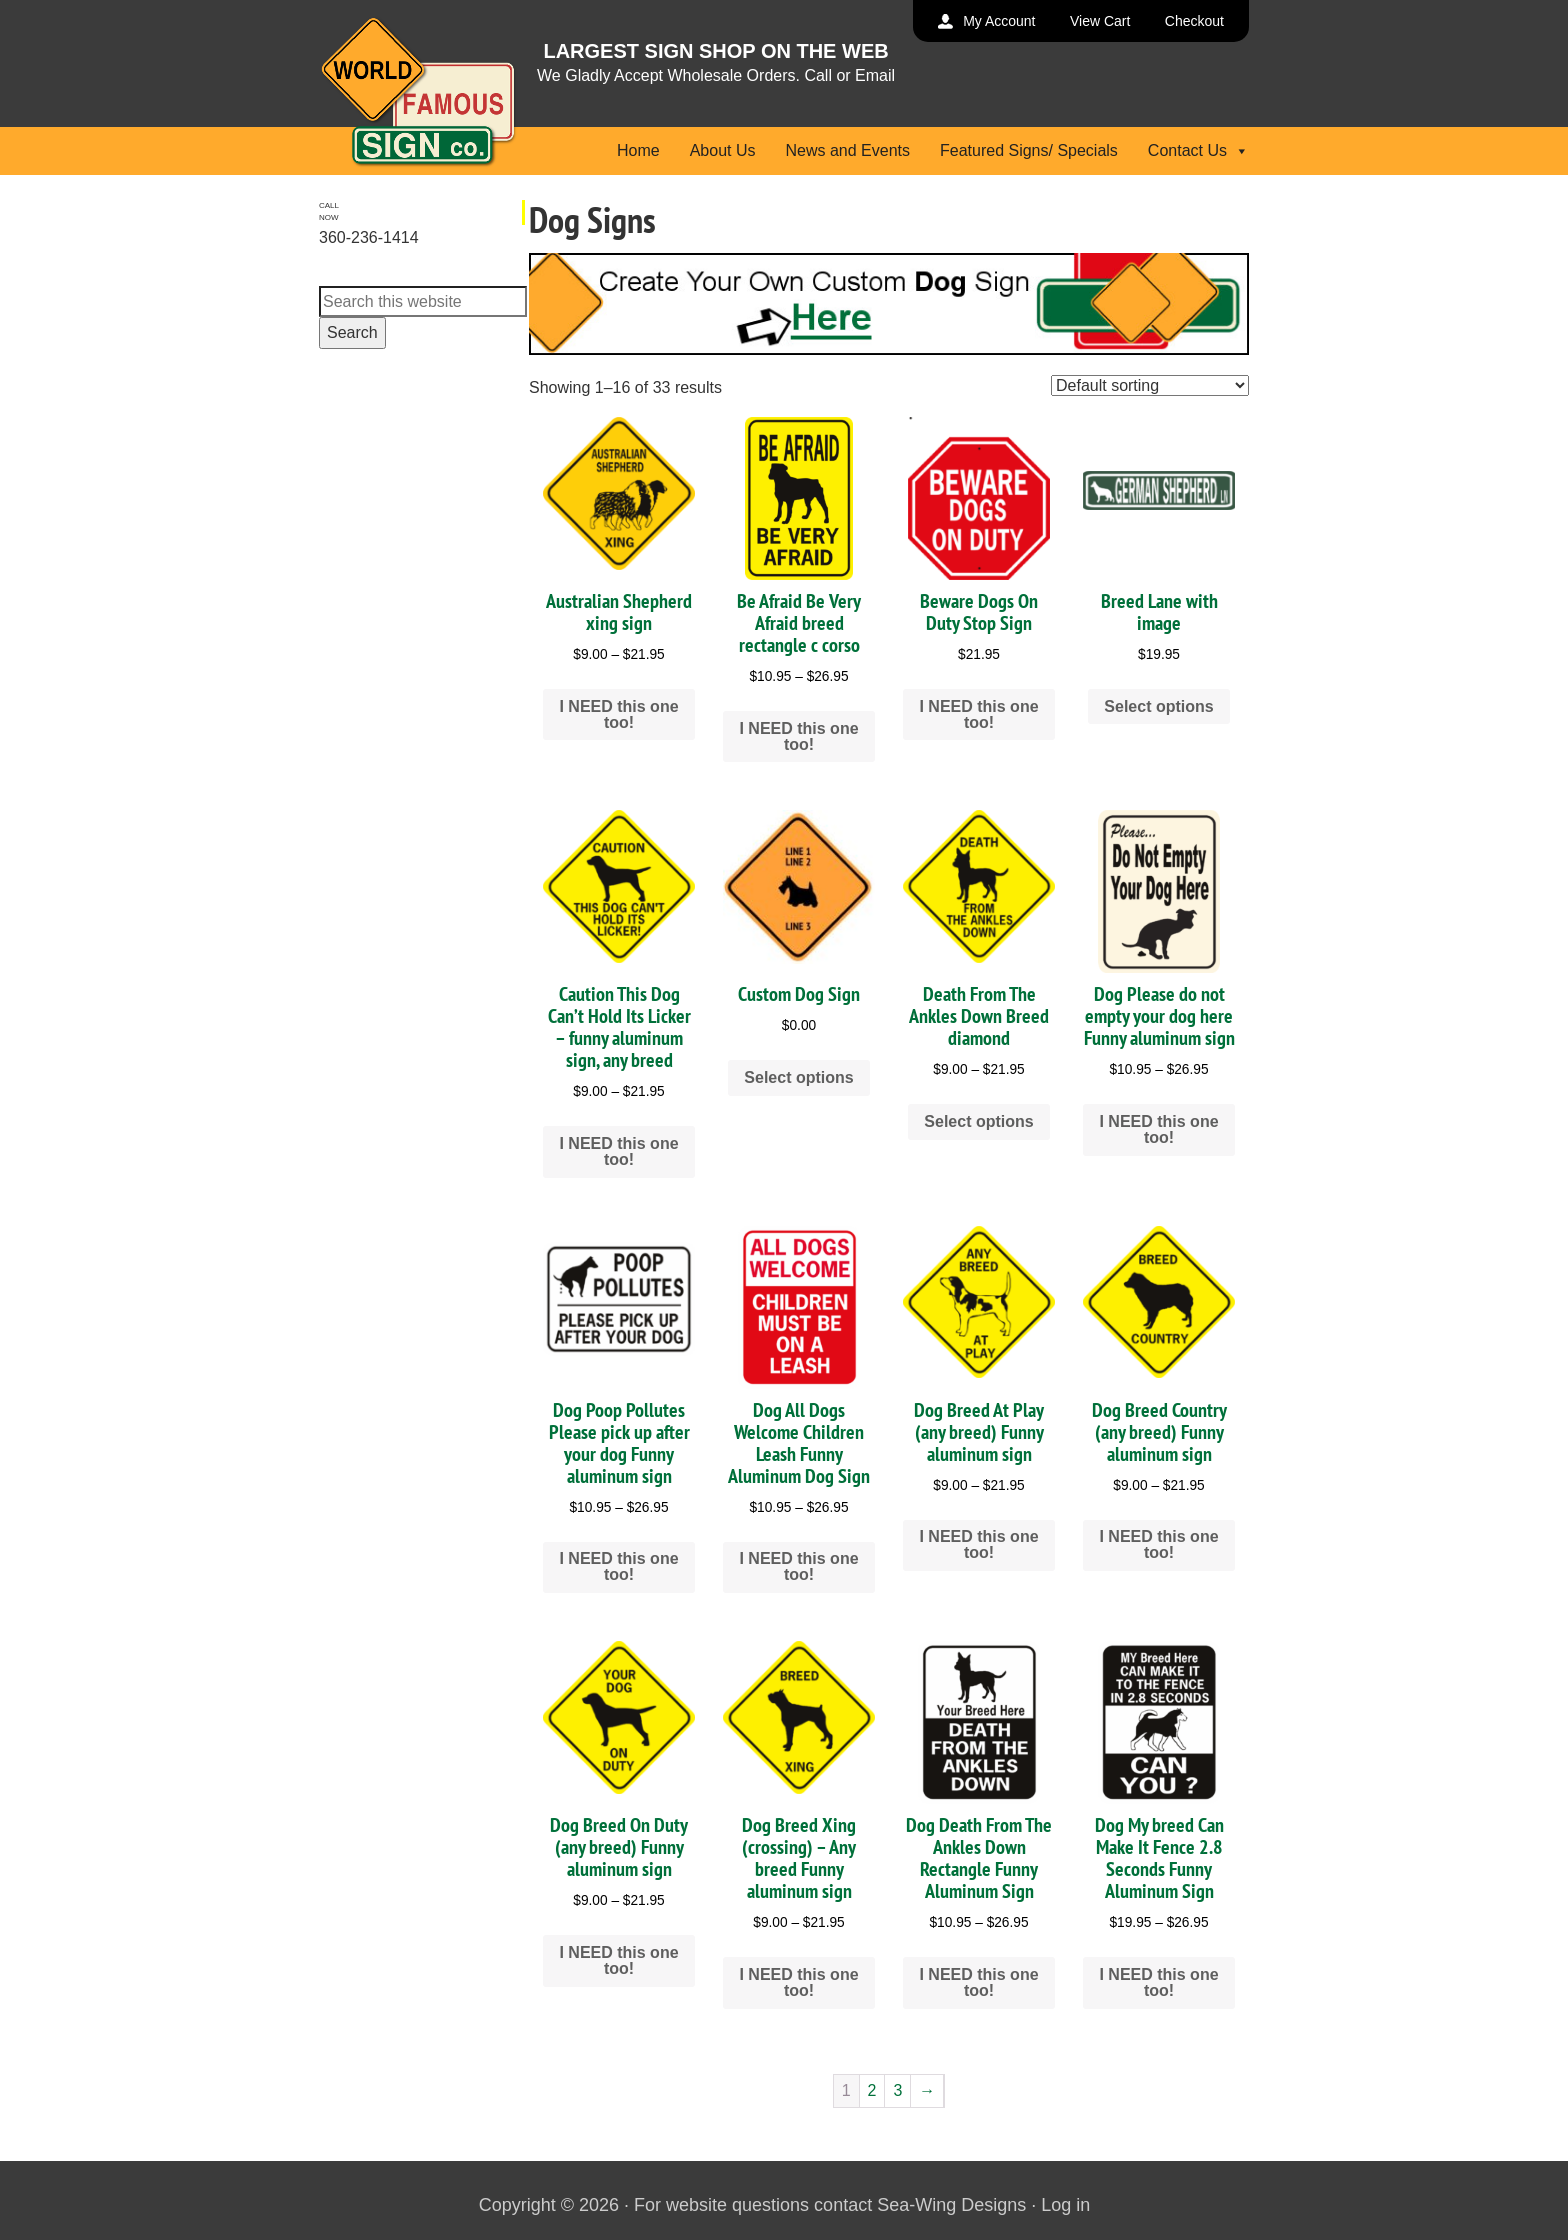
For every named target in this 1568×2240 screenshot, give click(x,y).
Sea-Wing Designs (951, 2205)
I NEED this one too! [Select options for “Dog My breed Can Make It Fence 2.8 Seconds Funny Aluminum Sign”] (1158, 1982)
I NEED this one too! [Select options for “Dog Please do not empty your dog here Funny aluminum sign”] (1158, 1129)
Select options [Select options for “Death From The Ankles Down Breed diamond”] (978, 1121)
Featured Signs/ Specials (1029, 150)
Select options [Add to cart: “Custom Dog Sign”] (798, 1077)
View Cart (1100, 21)
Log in (1065, 2205)
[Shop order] (1150, 385)
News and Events (847, 150)
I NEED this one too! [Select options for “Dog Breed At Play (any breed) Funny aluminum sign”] (978, 1544)
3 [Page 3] (897, 2090)
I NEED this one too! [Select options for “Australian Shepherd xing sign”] (618, 714)
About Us (723, 150)
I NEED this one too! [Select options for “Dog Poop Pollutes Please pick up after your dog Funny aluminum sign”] (618, 1566)
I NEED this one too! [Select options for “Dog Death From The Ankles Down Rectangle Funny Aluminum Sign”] (978, 1982)
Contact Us (1198, 150)
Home (638, 150)
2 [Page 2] (872, 2090)
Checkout (1194, 21)
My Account (999, 21)
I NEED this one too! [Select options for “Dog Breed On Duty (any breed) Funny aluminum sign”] (618, 1960)
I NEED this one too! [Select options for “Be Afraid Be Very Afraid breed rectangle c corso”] (798, 736)
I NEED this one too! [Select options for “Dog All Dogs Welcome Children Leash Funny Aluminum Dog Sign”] (798, 1566)
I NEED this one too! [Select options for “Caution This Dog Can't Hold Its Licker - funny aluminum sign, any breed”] (618, 1151)
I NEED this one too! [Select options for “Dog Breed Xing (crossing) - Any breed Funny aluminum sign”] (798, 1982)
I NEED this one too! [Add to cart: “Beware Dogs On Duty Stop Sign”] (978, 714)
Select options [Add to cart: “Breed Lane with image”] (1158, 706)
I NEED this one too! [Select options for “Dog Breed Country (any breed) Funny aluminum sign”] (1158, 1544)
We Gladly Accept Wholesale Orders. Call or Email (716, 75)
